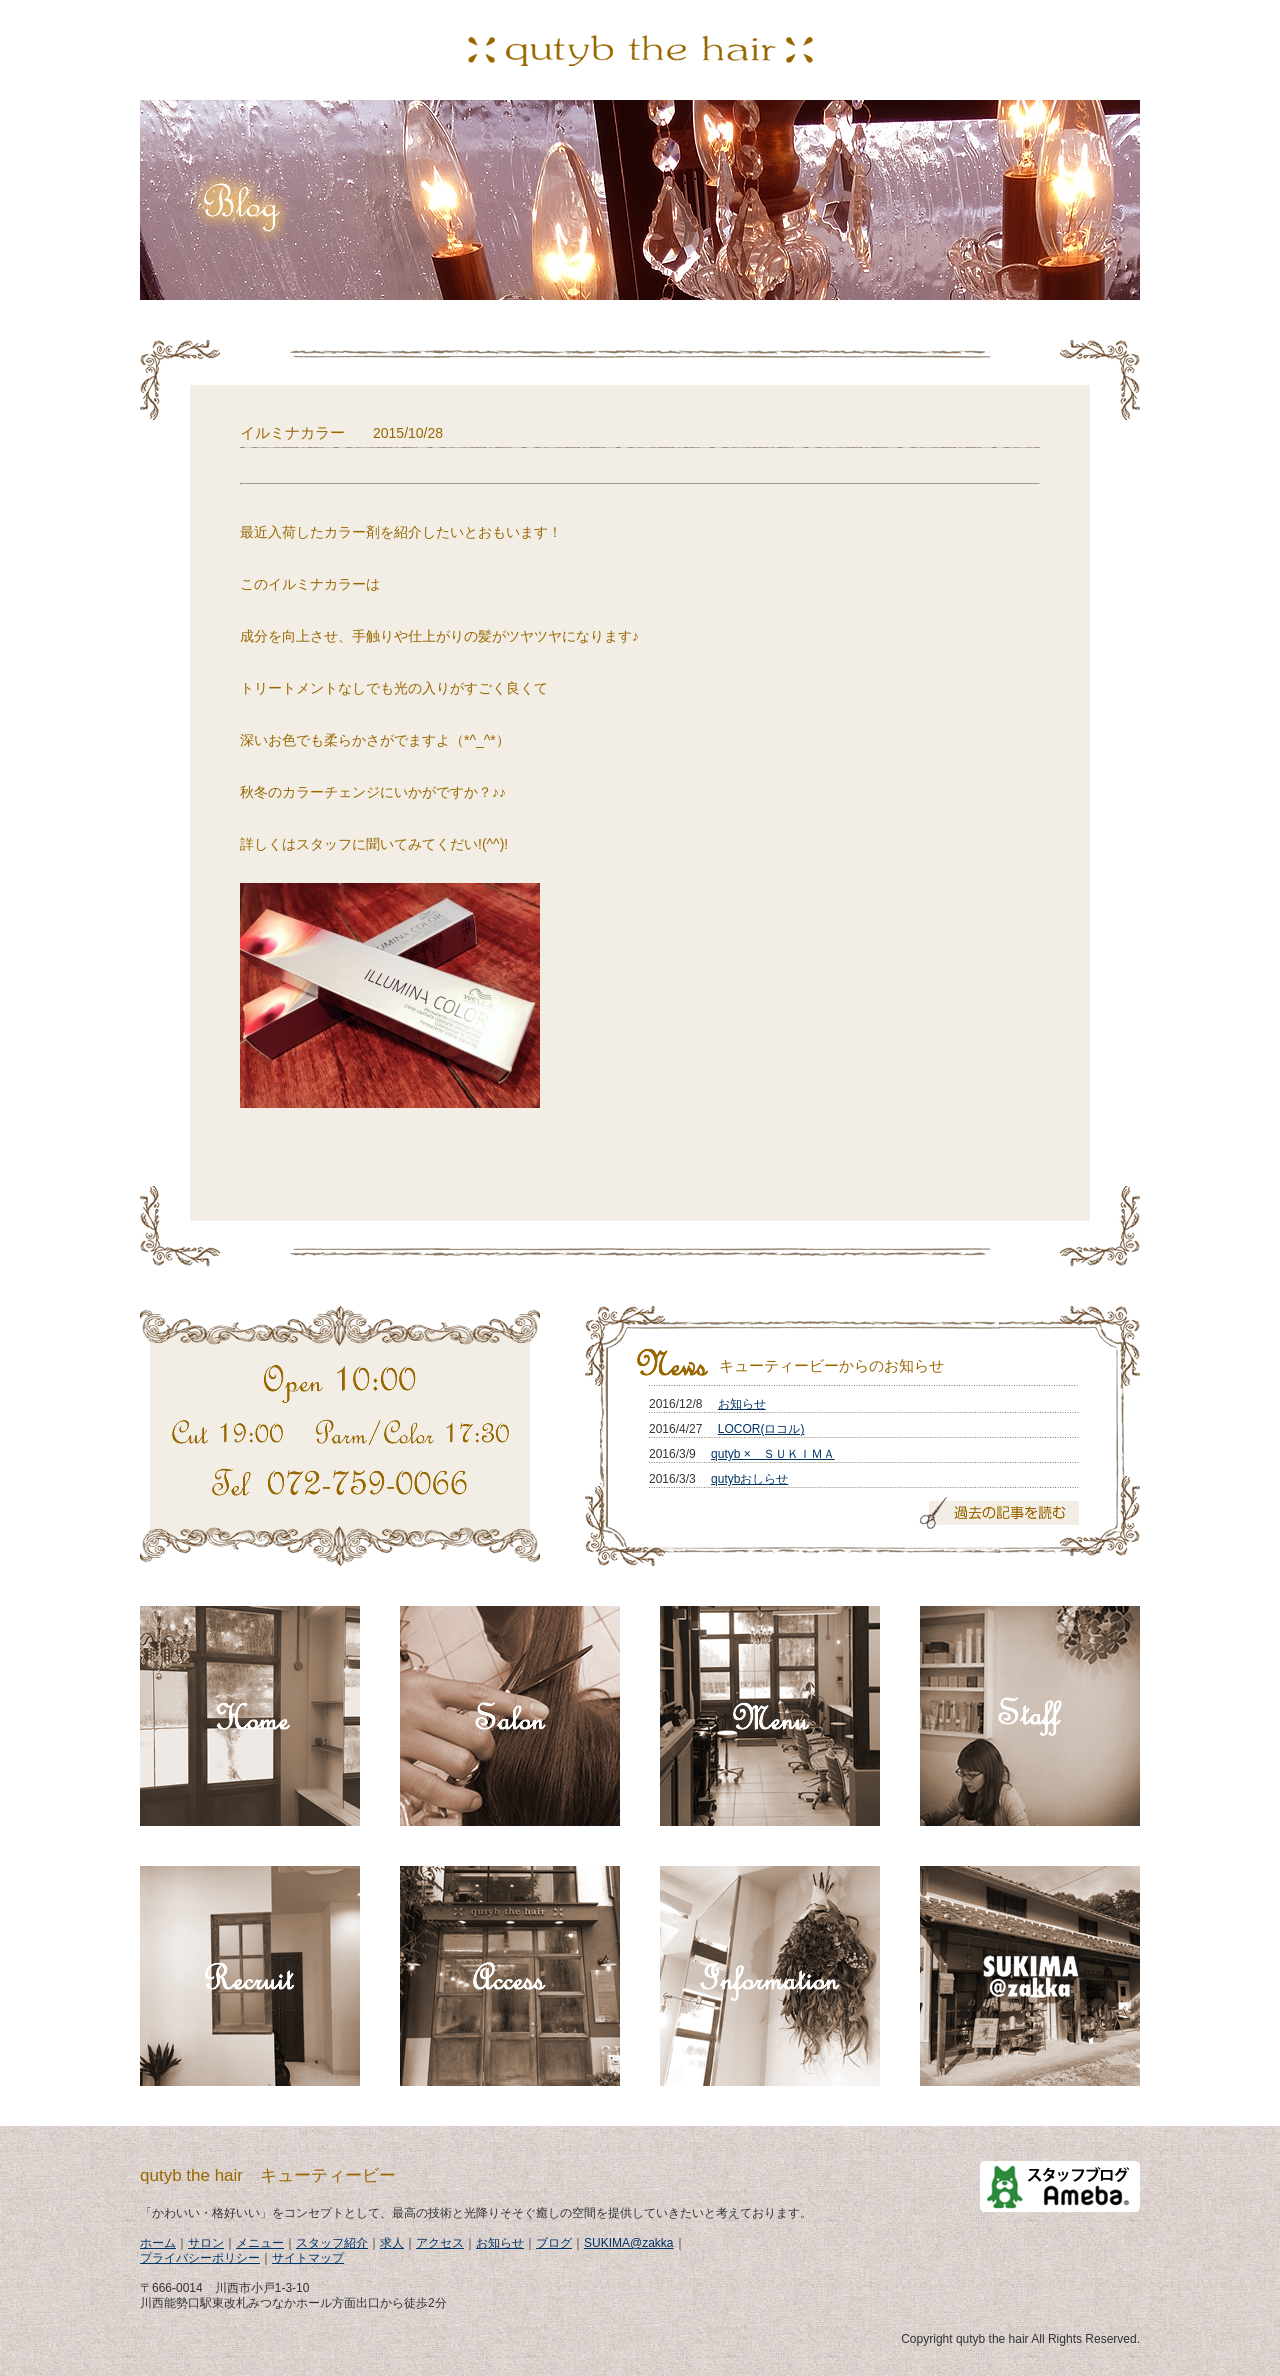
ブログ (554, 2243)
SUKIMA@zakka (629, 2243)
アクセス (440, 2243)
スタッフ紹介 (332, 2243)
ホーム (158, 2243)
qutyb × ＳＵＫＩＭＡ (773, 1454)
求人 (392, 2243)
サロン (206, 2243)
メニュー (260, 2243)
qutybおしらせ (749, 1479)
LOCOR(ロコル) (761, 1429)
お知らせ (742, 1404)
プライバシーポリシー (200, 2258)
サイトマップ (308, 2258)
